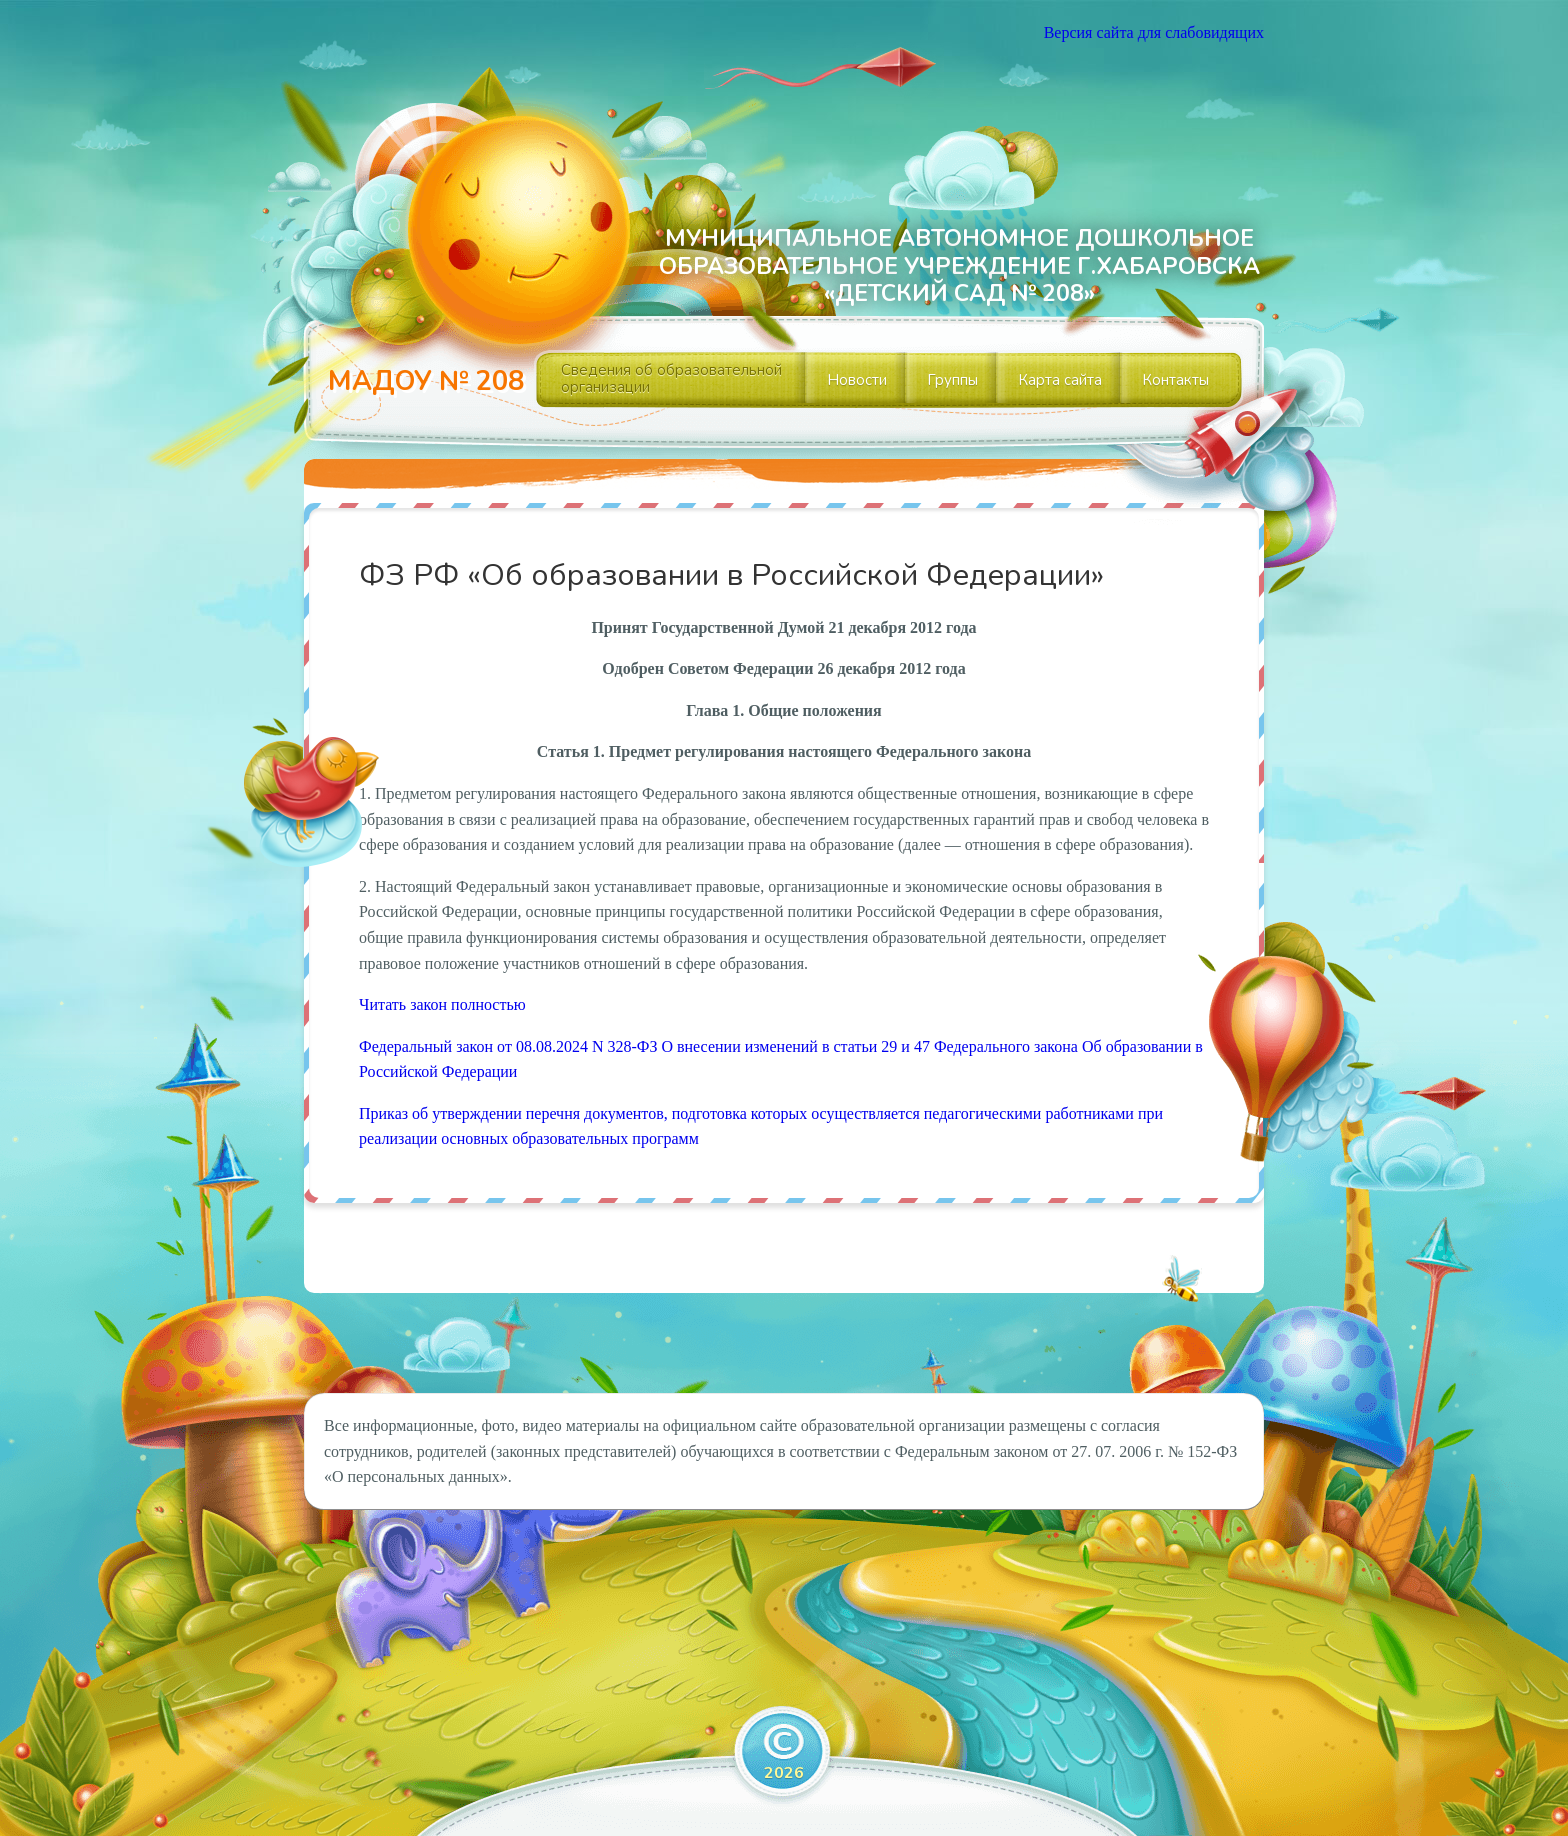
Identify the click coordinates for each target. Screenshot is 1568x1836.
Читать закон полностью (442, 1004)
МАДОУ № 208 (426, 381)
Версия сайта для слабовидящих (1154, 32)
